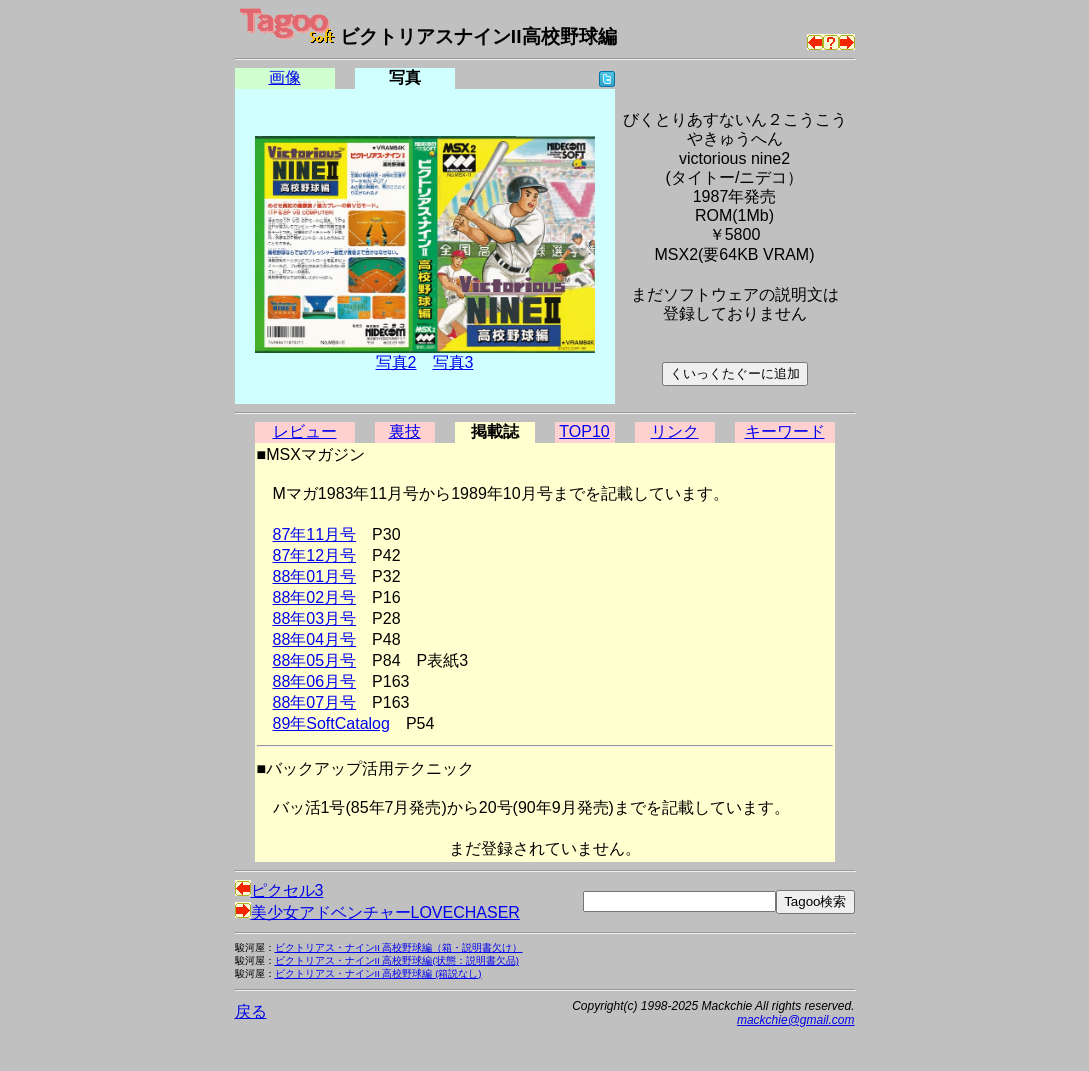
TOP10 (584, 431)
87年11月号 (315, 534)
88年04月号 (315, 639)
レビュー (305, 431)
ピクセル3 (279, 890)
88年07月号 (315, 702)
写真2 (396, 362)
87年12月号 (315, 555)
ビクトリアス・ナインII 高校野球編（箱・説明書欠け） (399, 947)
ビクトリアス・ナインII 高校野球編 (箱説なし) (378, 973)
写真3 (453, 362)
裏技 (405, 431)
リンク (675, 431)
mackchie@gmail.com (796, 1020)
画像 (285, 77)
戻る (251, 1011)
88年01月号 (315, 576)
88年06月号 (315, 681)
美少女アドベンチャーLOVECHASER (377, 912)
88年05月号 (315, 660)
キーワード (785, 431)
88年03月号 (315, 618)
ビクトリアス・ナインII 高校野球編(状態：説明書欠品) (397, 960)
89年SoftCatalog (331, 723)
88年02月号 (315, 597)
